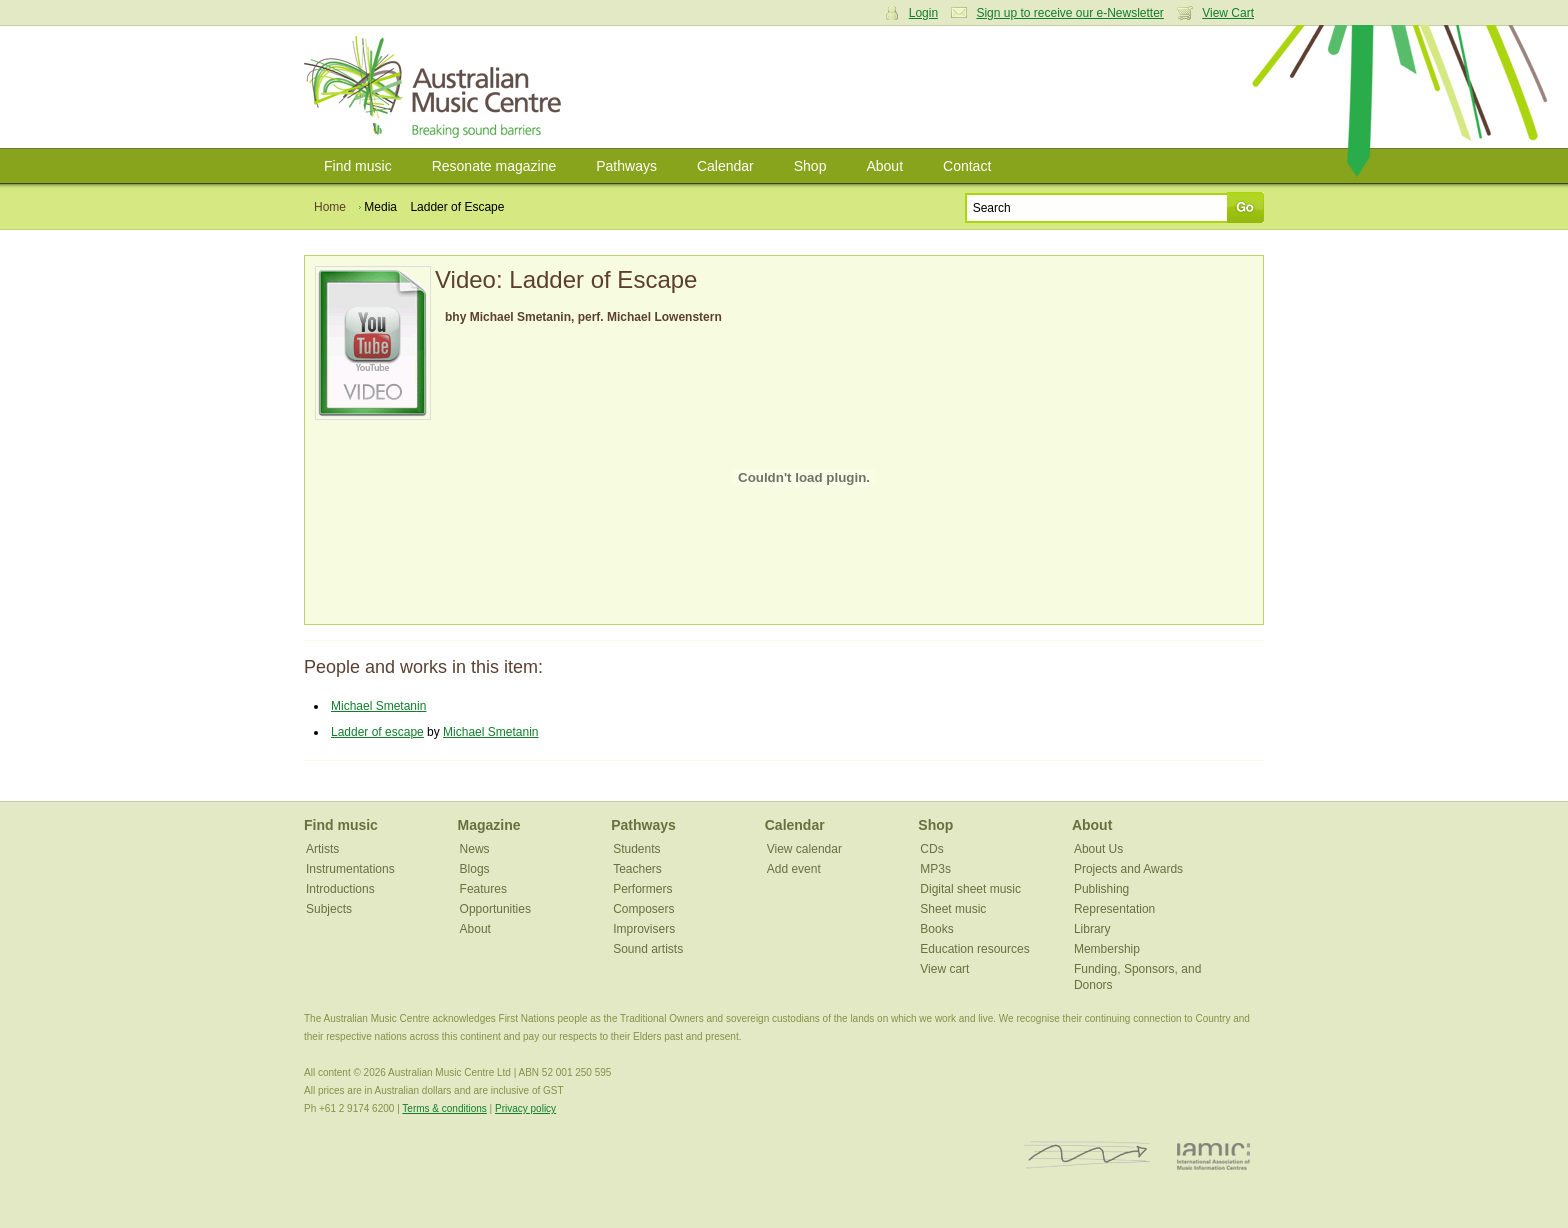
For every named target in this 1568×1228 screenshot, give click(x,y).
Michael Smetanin (378, 706)
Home (330, 207)
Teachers (637, 869)
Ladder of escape (377, 732)
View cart (944, 969)
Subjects (329, 909)
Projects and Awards (1128, 869)
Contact (967, 166)
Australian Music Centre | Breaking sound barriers (436, 87)
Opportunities (495, 909)
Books (936, 929)
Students (636, 849)
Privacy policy (525, 1108)
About (884, 166)
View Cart (1228, 13)
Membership (1107, 949)
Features (483, 889)
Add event (794, 869)
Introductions (340, 889)
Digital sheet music (970, 889)
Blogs (475, 869)
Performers (642, 889)
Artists (322, 849)
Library (1092, 929)
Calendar (725, 166)
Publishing (1101, 889)
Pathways (626, 166)
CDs (931, 849)
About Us (1098, 849)
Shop (810, 166)
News (475, 849)
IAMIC (1213, 1155)
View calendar (804, 849)
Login (923, 13)
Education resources (974, 949)
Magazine (489, 825)
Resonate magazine (494, 166)
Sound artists (648, 949)
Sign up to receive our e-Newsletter (1069, 13)
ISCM (1087, 1155)
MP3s (935, 869)
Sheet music (953, 909)
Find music (358, 166)
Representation (1114, 909)
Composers (643, 909)
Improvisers (644, 929)
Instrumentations (350, 869)
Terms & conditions (444, 1108)
